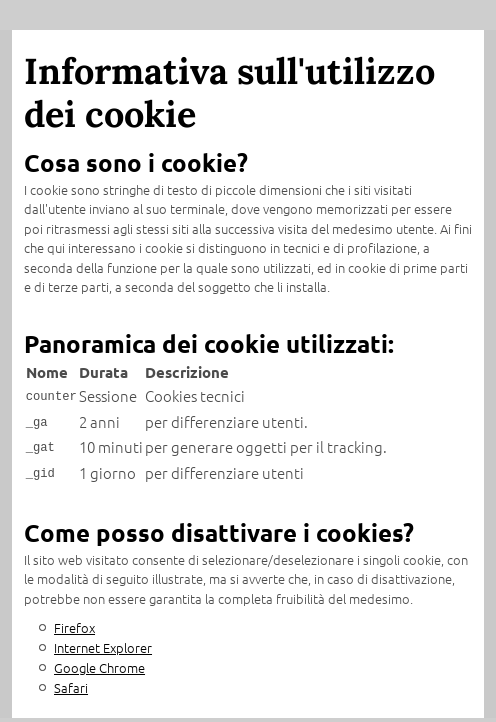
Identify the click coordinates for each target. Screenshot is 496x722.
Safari (71, 679)
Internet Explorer (103, 639)
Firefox (74, 619)
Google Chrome (99, 659)
